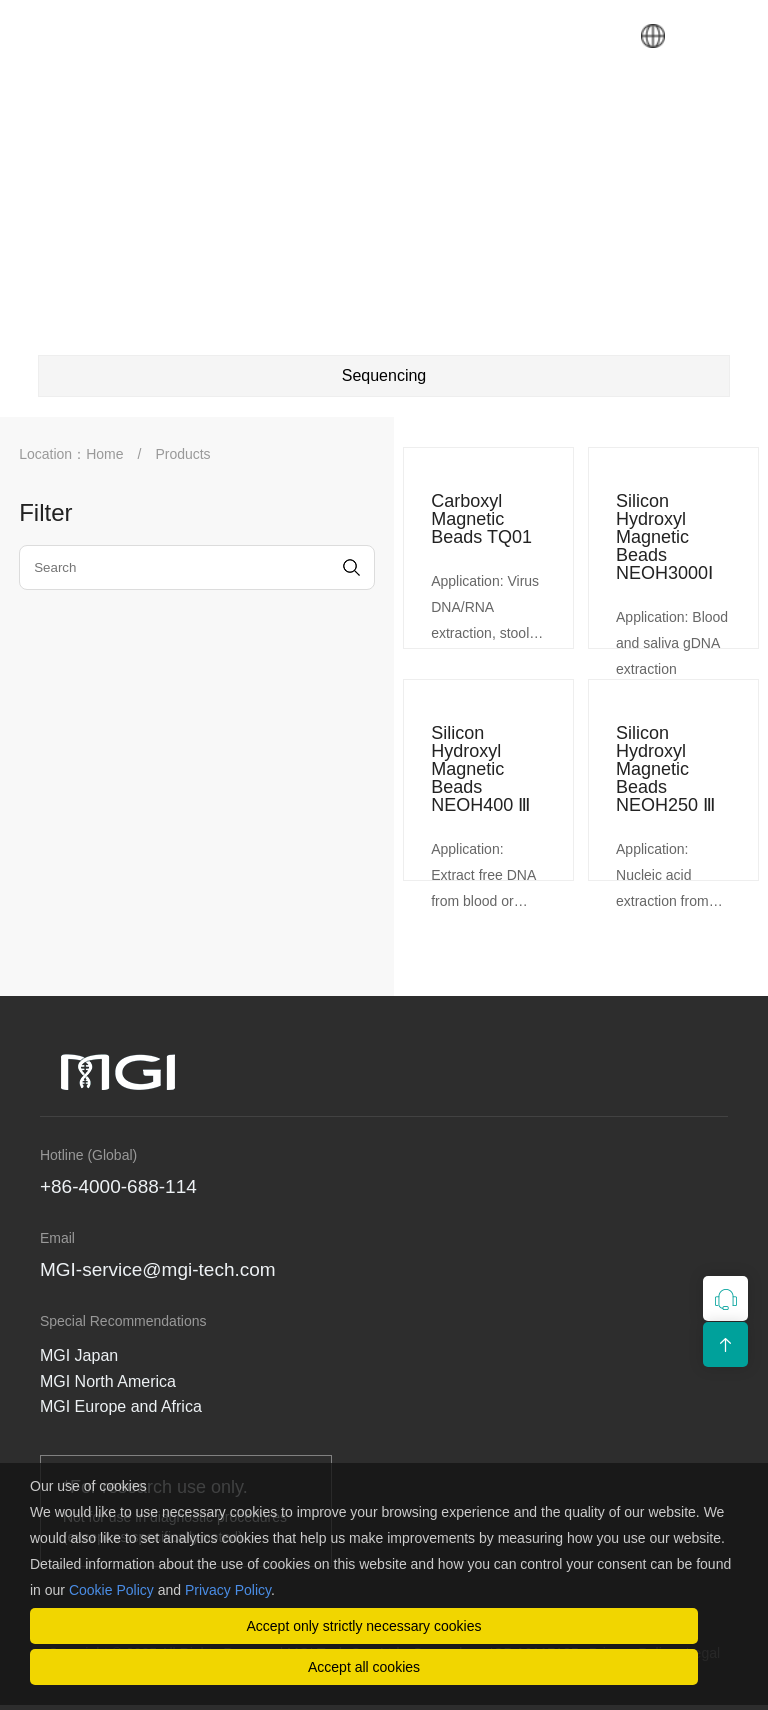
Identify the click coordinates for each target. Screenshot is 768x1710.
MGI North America (108, 1381)
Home (104, 454)
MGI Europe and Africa (121, 1406)
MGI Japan (79, 1355)
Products (182, 454)
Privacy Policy (228, 1590)
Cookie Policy (111, 1590)
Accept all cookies (364, 1667)
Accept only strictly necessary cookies (364, 1626)
